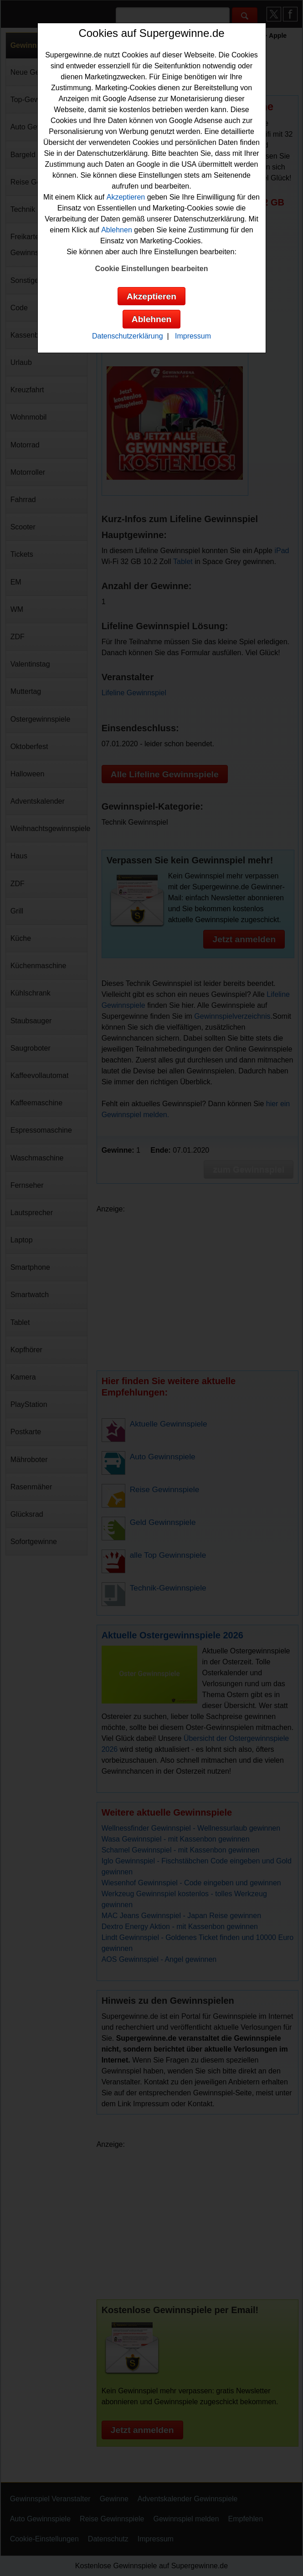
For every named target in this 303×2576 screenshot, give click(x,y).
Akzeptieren (126, 197)
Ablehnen (116, 230)
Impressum (193, 336)
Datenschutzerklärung (127, 336)
